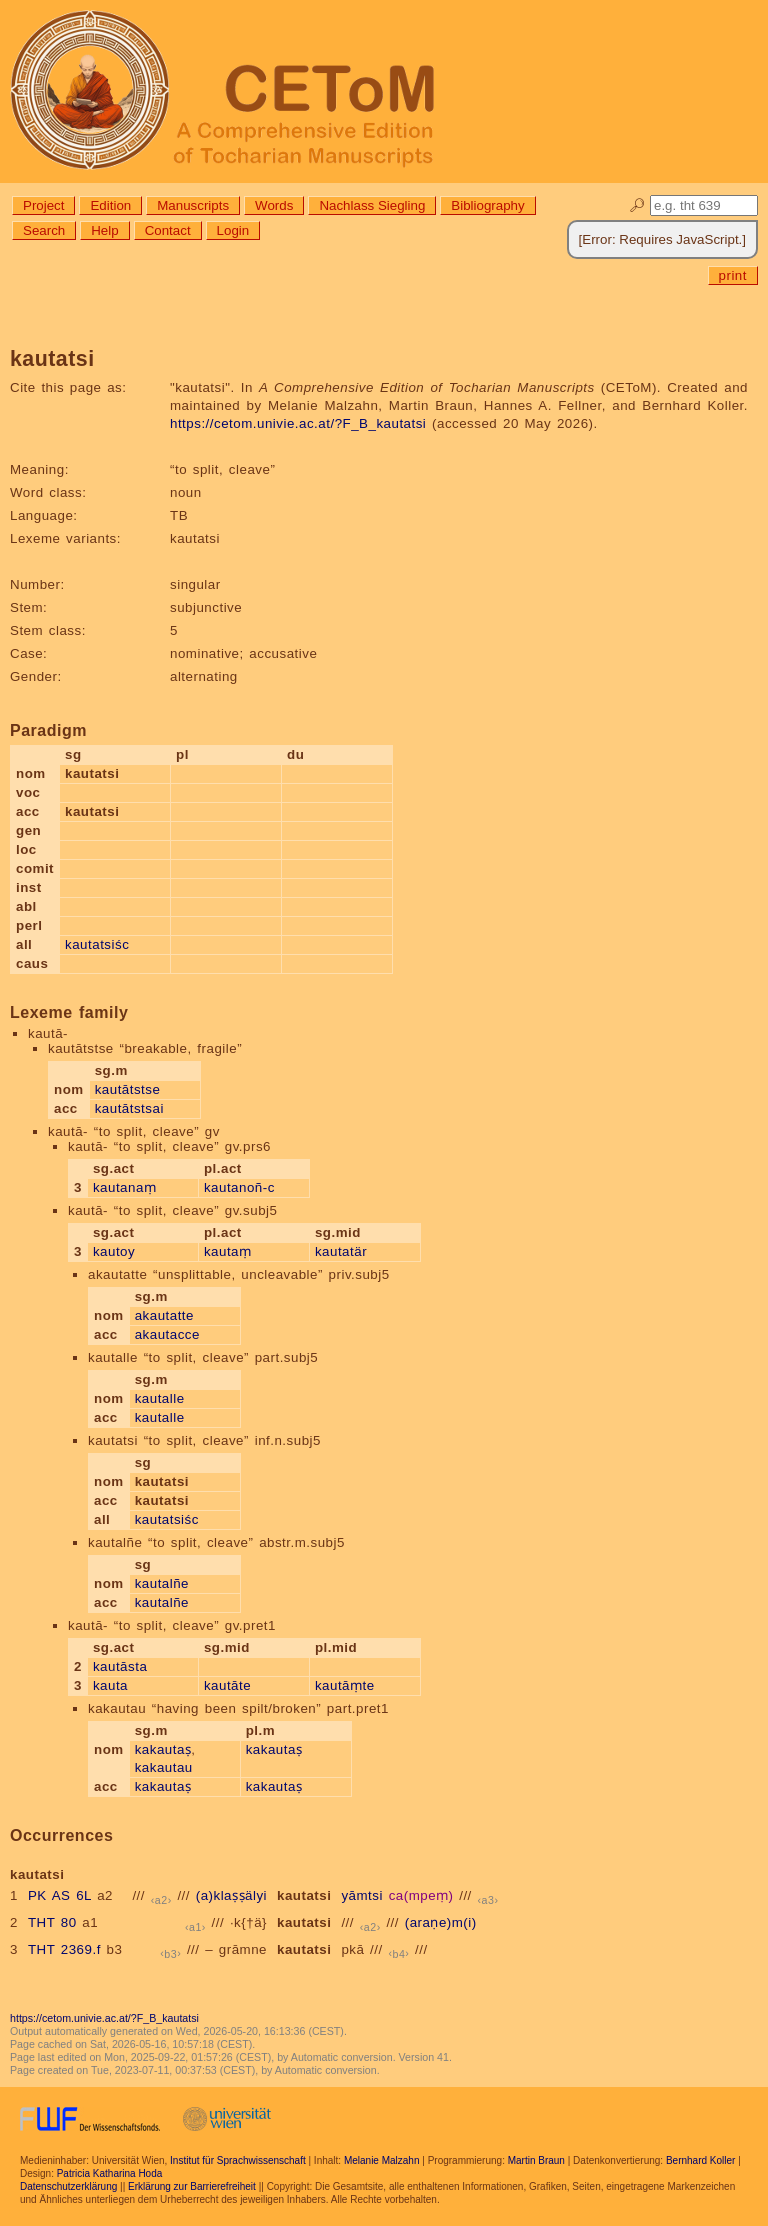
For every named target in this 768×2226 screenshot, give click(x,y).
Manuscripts (193, 205)
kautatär (341, 1251)
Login (233, 230)
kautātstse (128, 1089)
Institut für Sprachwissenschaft (238, 2160)
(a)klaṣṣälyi (231, 1895)
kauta (110, 1685)
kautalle (160, 1398)
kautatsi (304, 1895)
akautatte (164, 1315)
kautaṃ (228, 1251)
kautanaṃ (124, 1187)
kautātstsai (129, 1108)
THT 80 (52, 1922)
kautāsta (120, 1666)
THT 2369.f (64, 1949)
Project (43, 205)
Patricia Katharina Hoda (110, 2173)
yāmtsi (362, 1895)
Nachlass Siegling (372, 205)
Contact (168, 230)
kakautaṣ (163, 1749)
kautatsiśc (97, 944)
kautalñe (162, 1583)
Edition (110, 205)
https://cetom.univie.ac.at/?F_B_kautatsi (298, 423)
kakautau (164, 1767)
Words (274, 205)
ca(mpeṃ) (421, 1895)
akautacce (167, 1334)
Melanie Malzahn (382, 2160)
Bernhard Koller (700, 2160)
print (733, 275)
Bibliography (487, 205)
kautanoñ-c (239, 1187)
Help (104, 230)
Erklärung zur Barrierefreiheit (192, 2186)
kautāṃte (345, 1685)
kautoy (114, 1251)
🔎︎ (637, 205)
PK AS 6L (60, 1895)
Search (44, 230)
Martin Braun (536, 2160)
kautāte (227, 1685)
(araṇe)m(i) (441, 1922)
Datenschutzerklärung (68, 2186)
